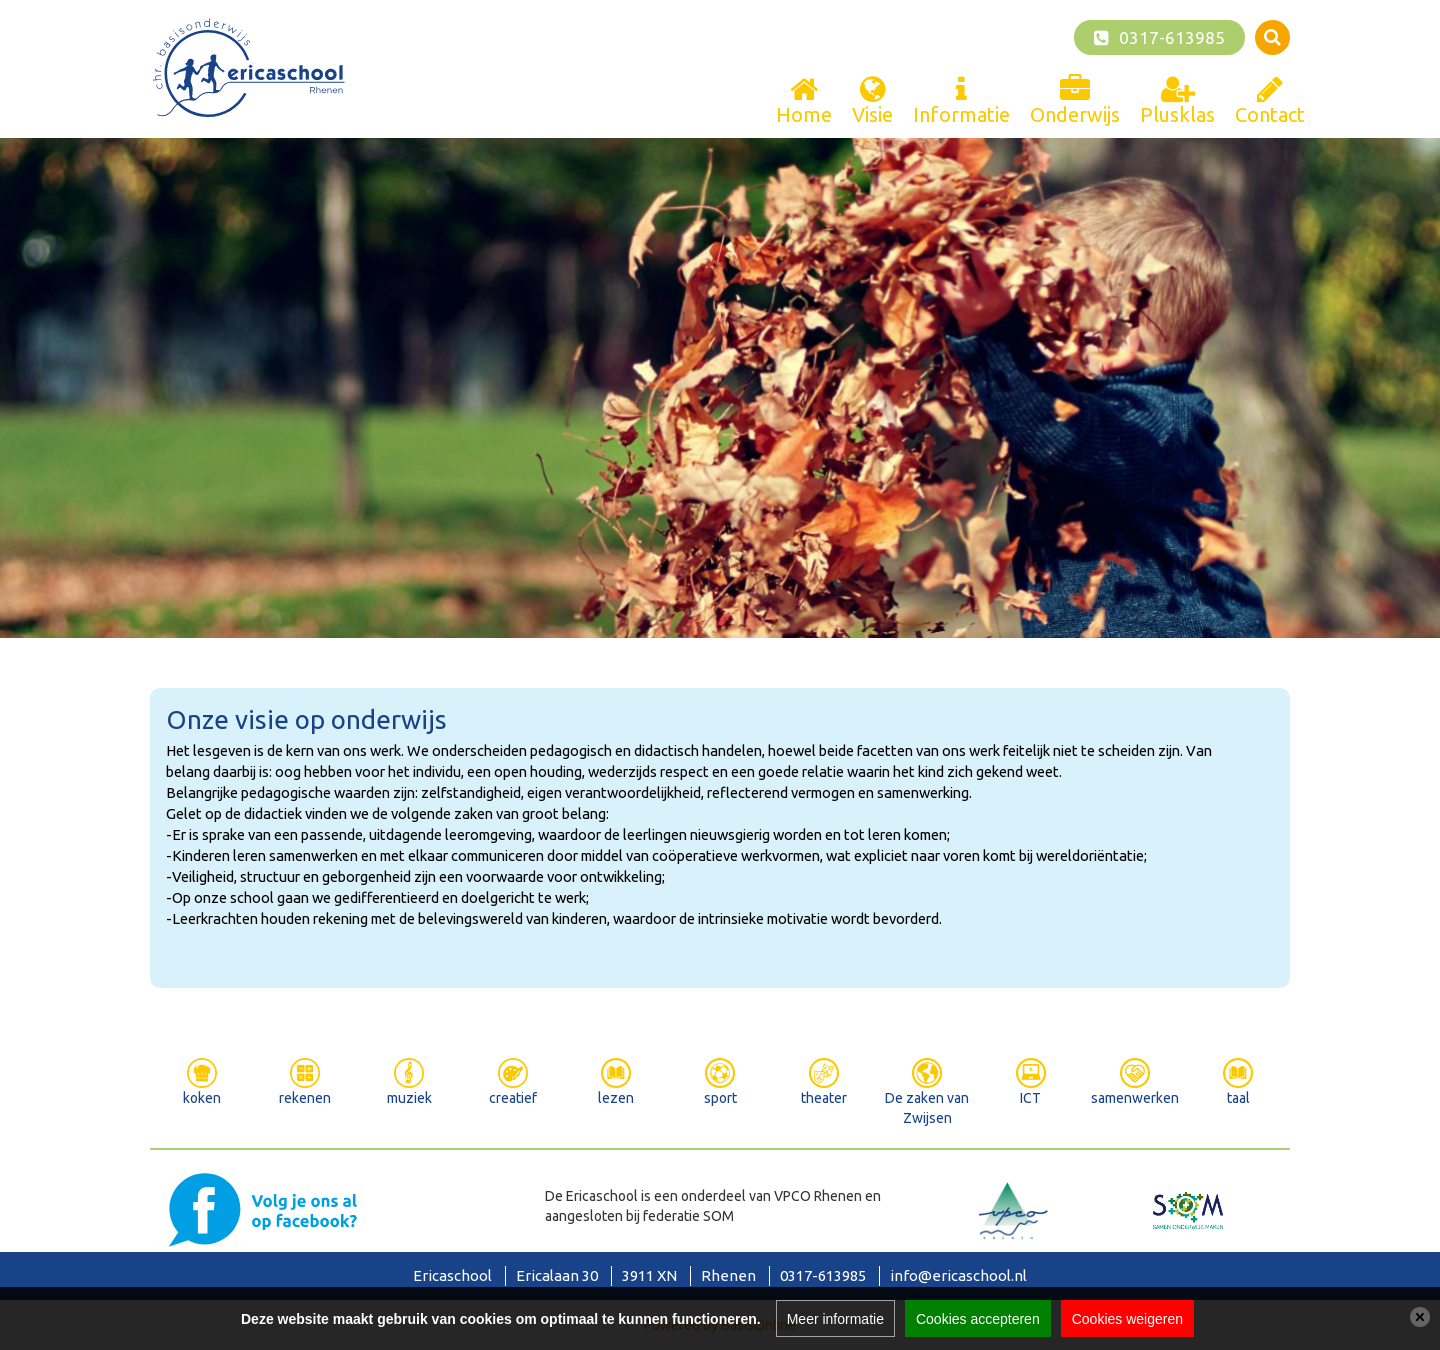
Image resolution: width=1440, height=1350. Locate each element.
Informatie (961, 114)
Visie (872, 114)
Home (804, 114)
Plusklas (1177, 114)
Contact (1270, 114)
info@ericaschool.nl (958, 1275)
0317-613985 (1172, 37)
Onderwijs (1075, 114)
